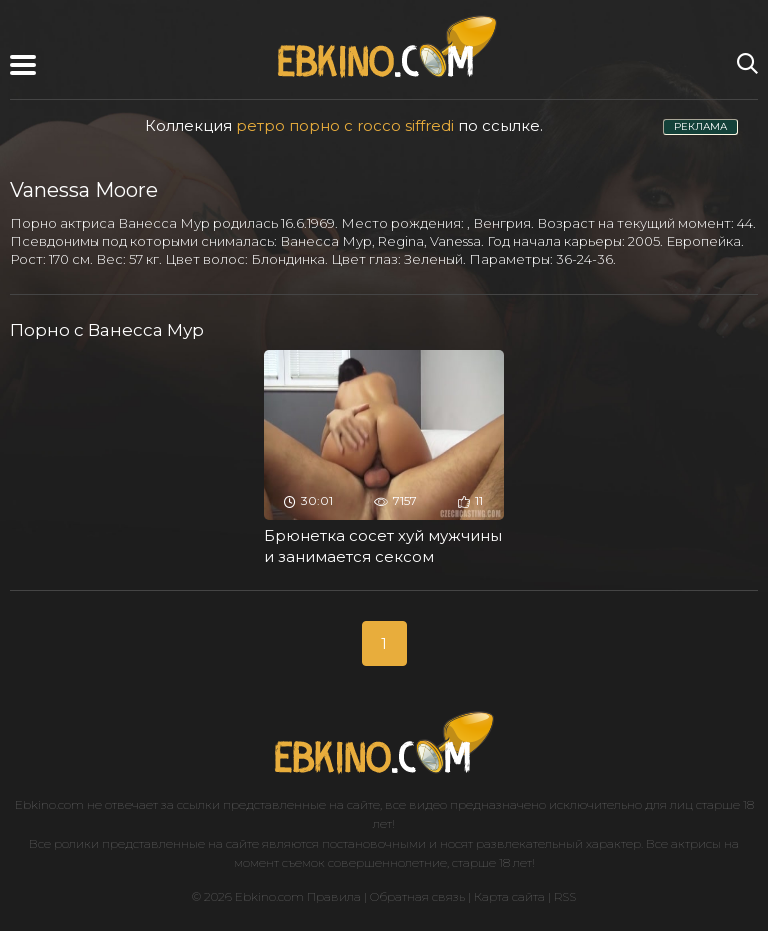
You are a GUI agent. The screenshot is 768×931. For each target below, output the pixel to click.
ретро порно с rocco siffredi (345, 125)
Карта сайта (509, 896)
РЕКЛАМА (700, 126)
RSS (565, 896)
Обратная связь (417, 896)
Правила (334, 896)
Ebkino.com (49, 804)
